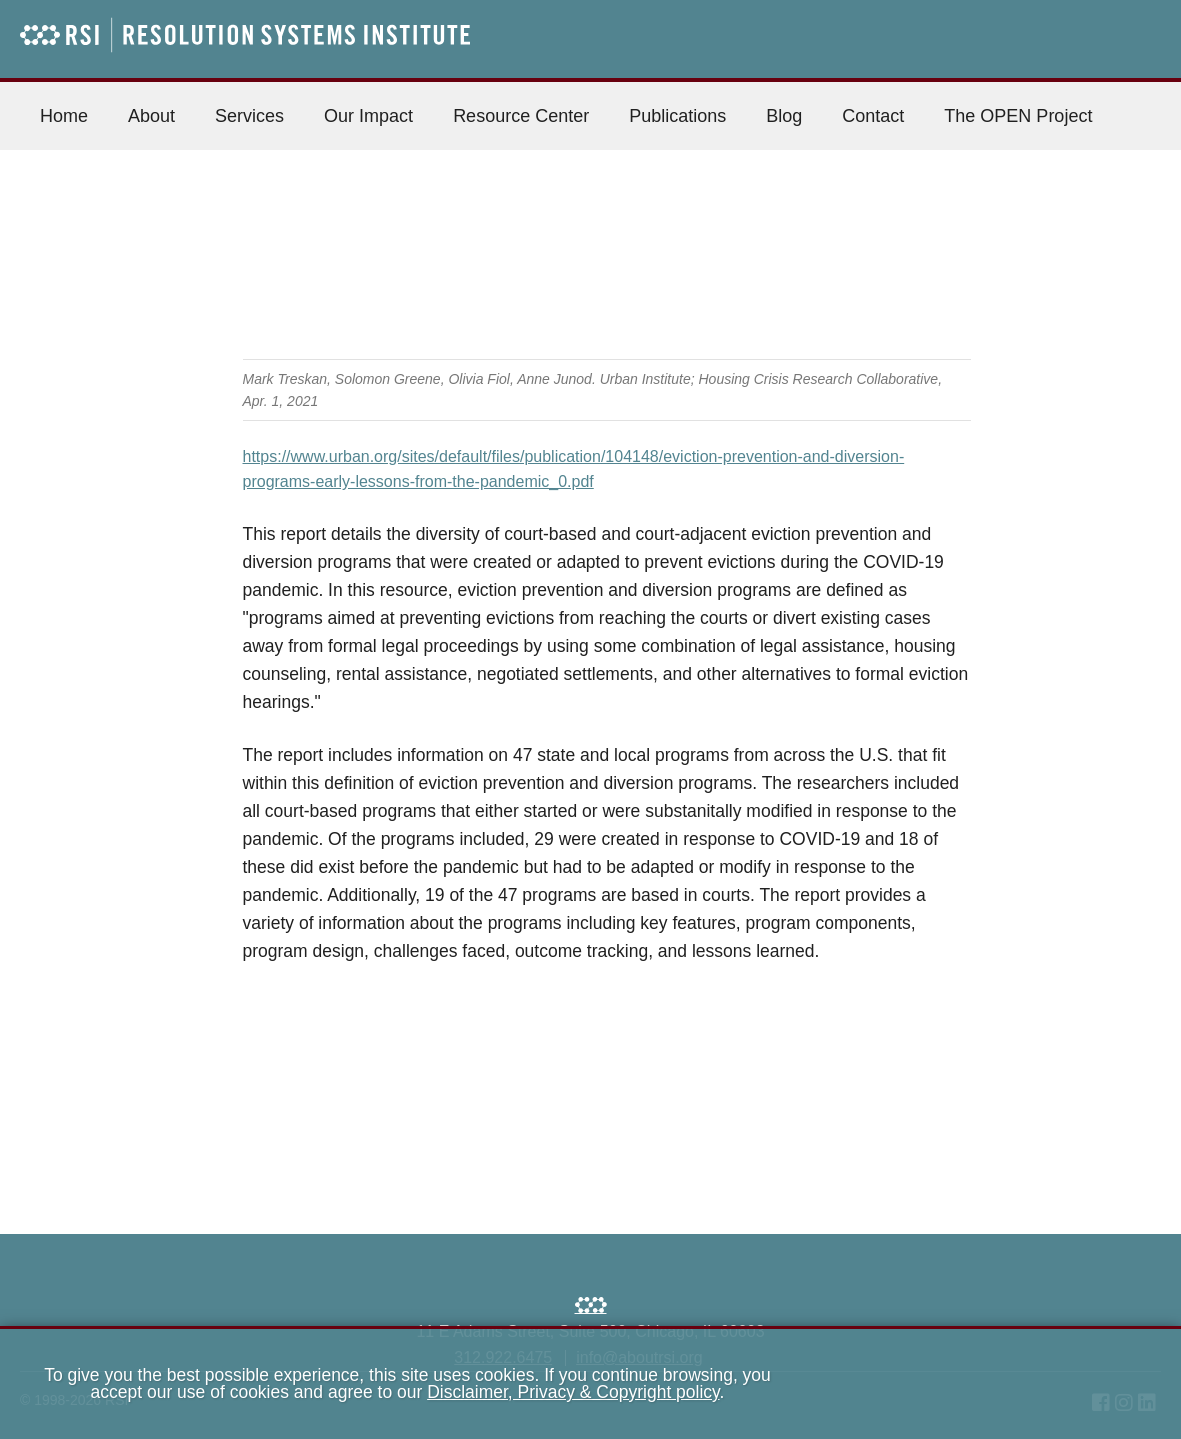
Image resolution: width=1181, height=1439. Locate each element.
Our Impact (368, 116)
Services (249, 116)
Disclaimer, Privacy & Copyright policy (573, 1392)
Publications (677, 116)
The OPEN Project (1018, 116)
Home (64, 116)
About (151, 116)
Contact (873, 116)
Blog (784, 116)
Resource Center (521, 116)
